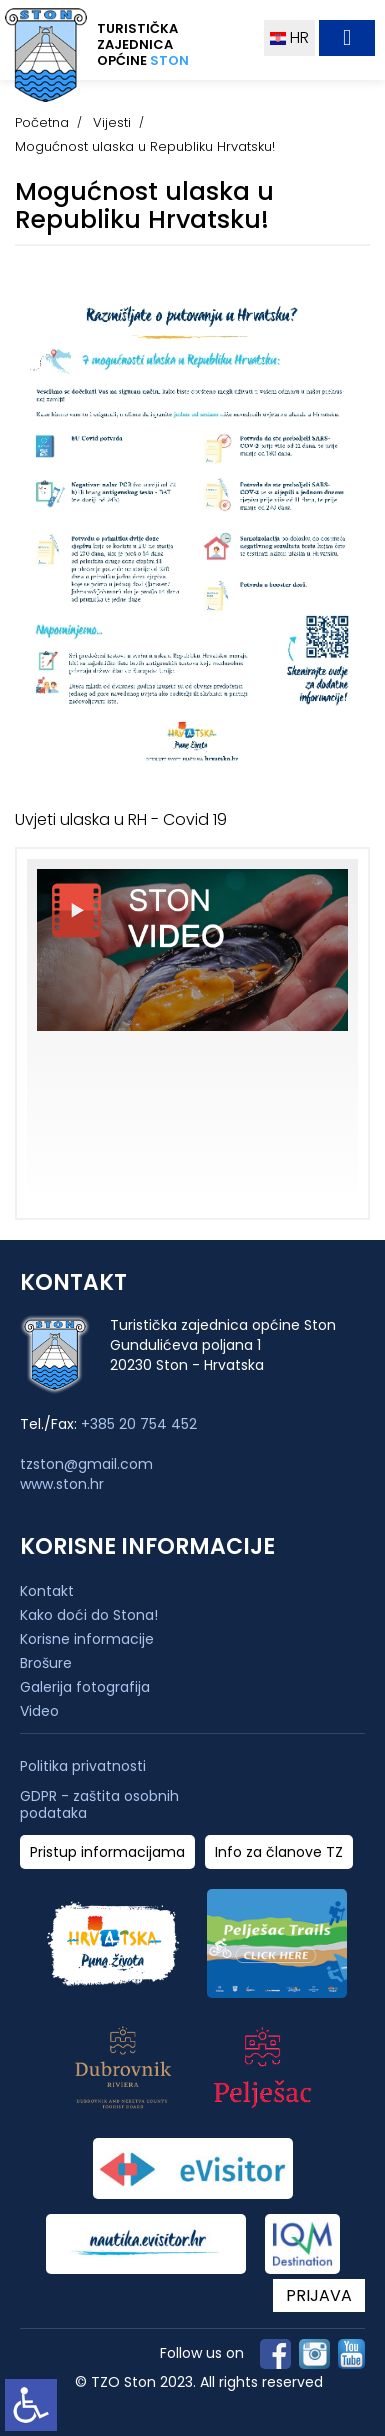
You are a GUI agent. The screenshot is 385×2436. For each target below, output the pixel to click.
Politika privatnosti (83, 1766)
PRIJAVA (319, 2295)
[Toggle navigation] (347, 38)
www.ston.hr (62, 1484)
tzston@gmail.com (86, 1464)
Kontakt (47, 1591)
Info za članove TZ (279, 1852)
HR (289, 37)
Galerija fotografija (85, 1687)
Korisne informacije (87, 1639)
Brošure (46, 1663)
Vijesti (112, 122)
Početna (42, 122)
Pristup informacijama (107, 1852)
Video (39, 1711)
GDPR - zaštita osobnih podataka (99, 1805)
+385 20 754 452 (139, 1424)
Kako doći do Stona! (89, 1615)
